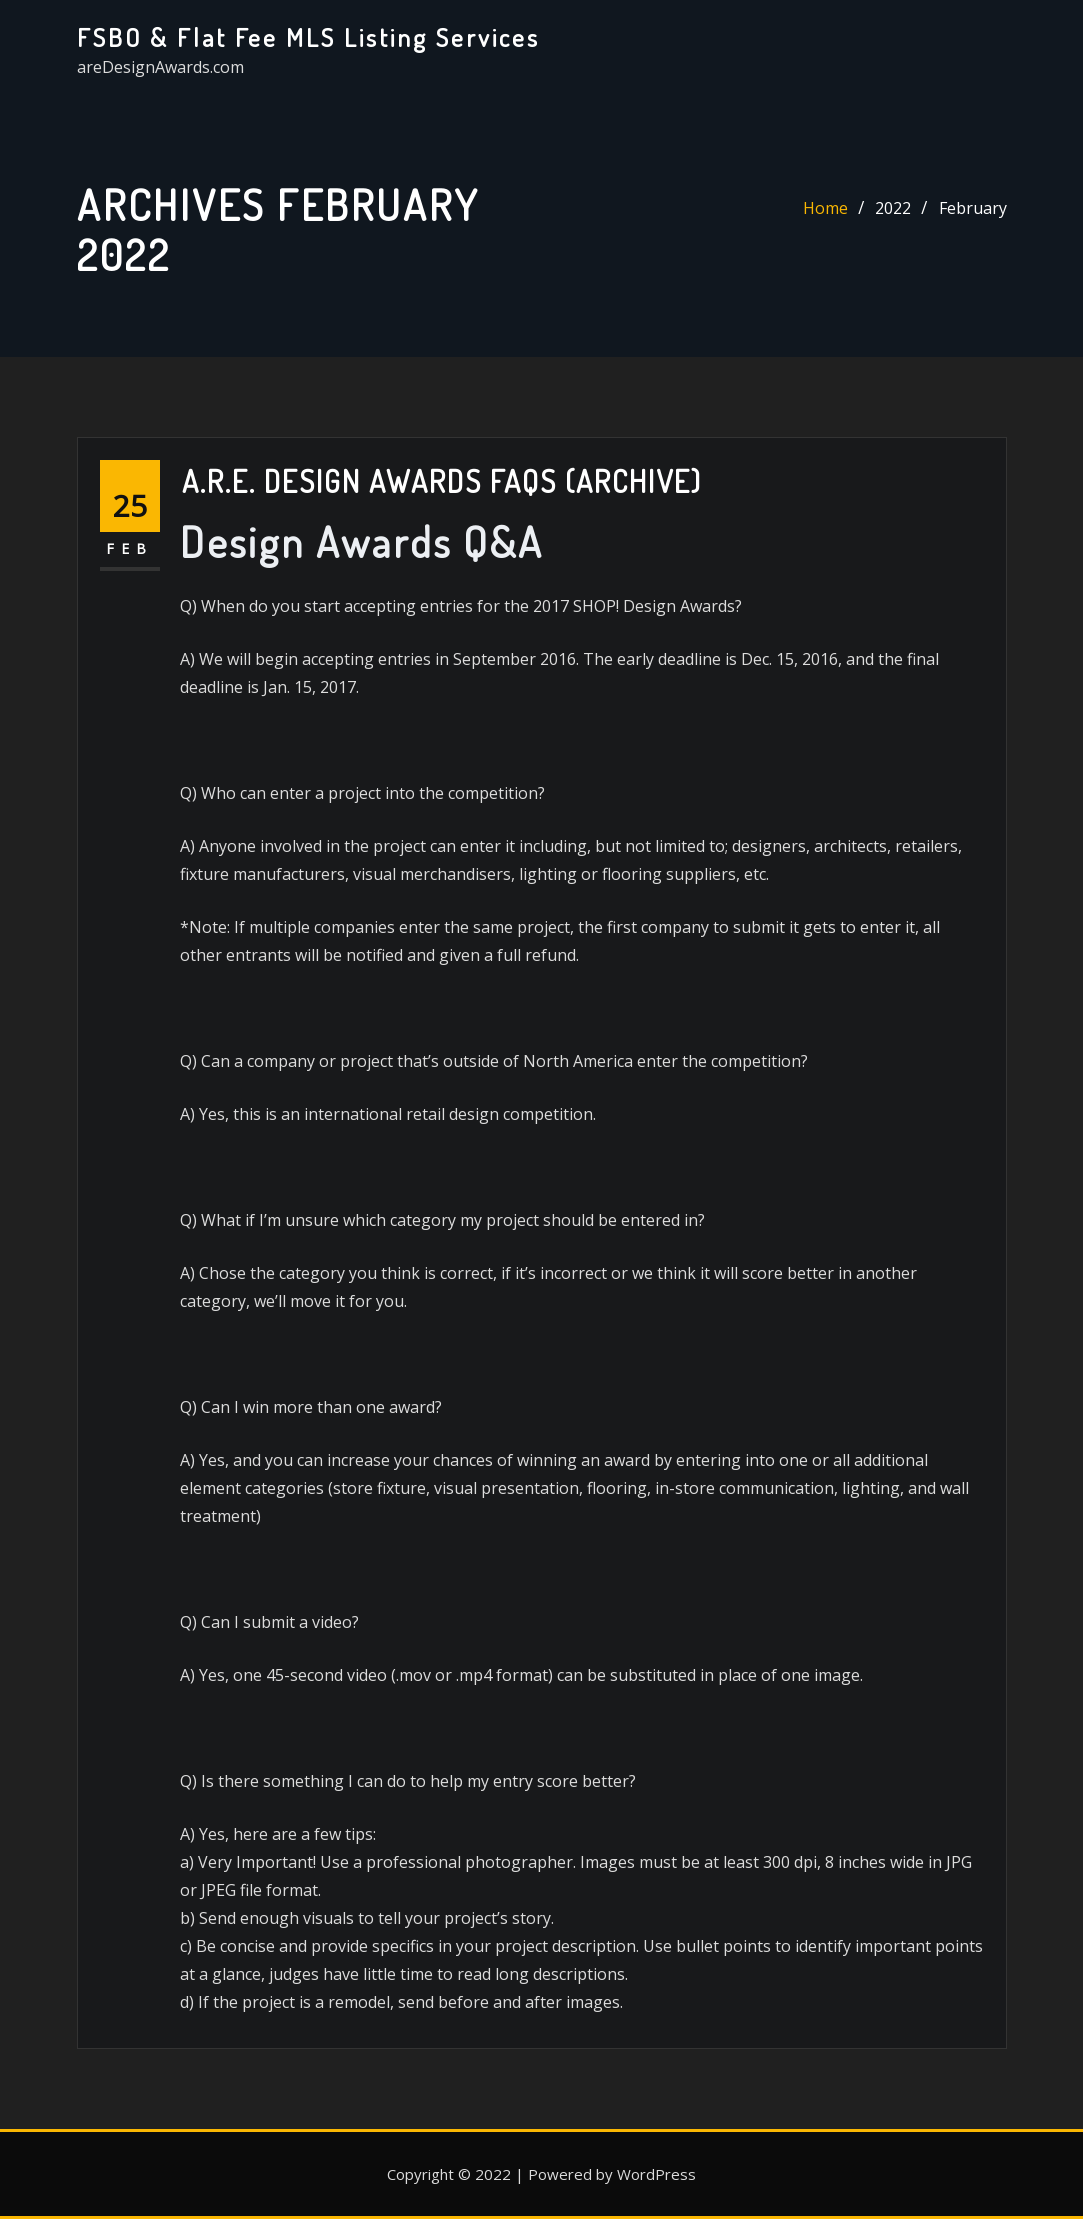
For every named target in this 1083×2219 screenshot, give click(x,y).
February (973, 208)
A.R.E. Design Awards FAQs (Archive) (442, 481)
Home (825, 208)
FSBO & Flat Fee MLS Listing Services (308, 37)
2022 (893, 208)
